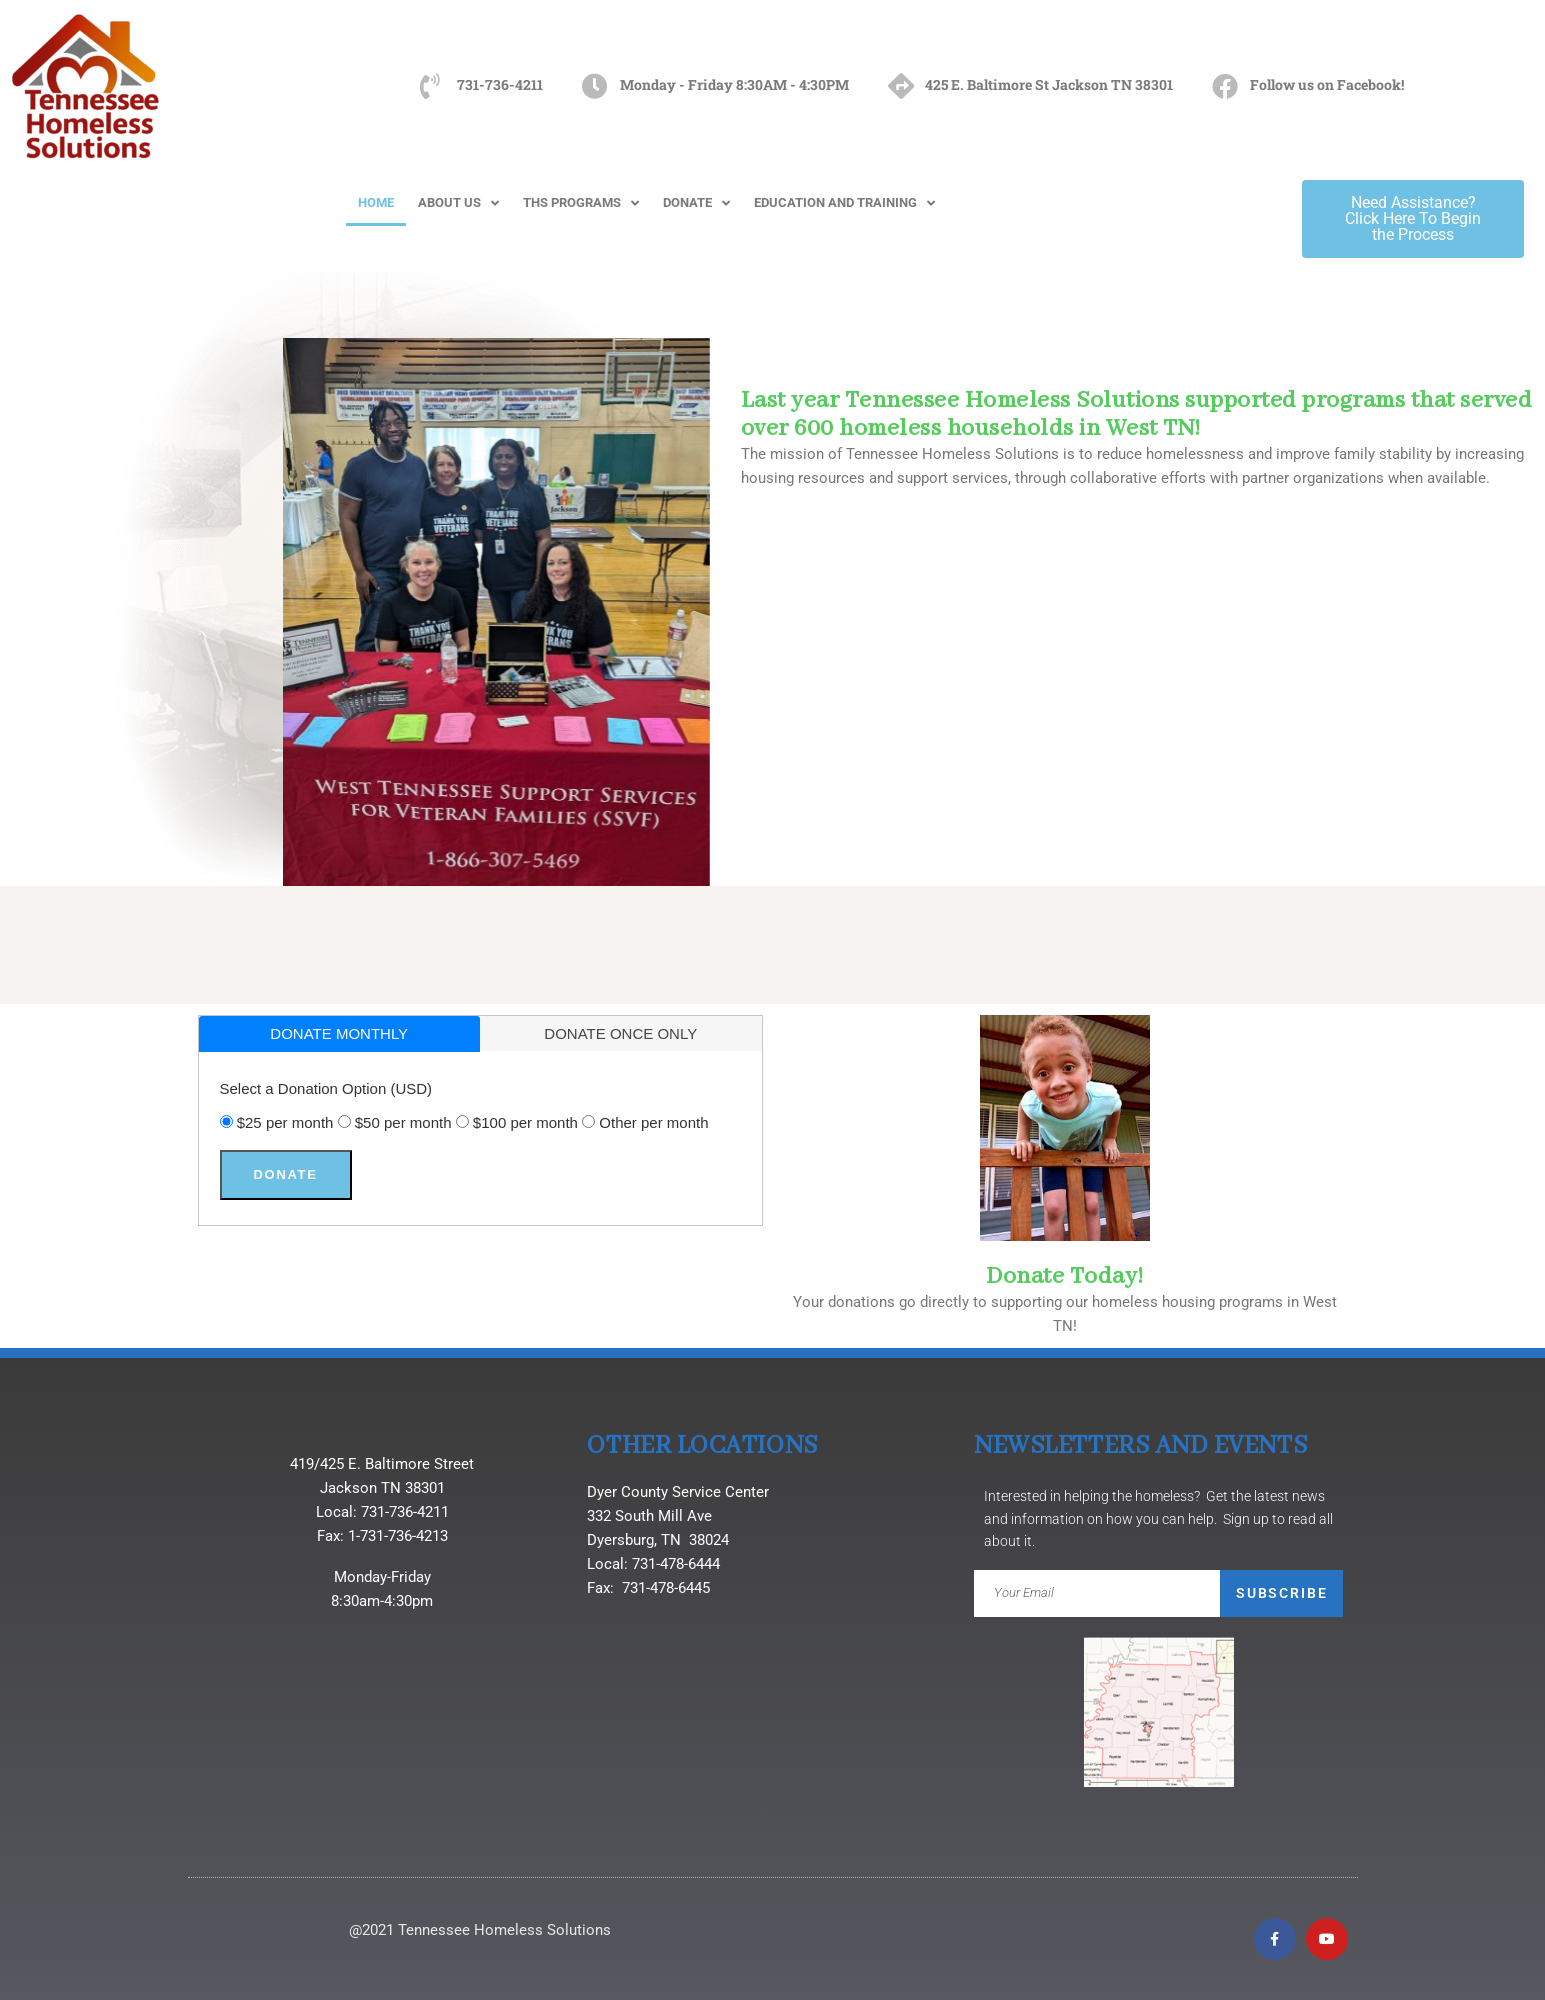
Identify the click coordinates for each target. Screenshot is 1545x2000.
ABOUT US (458, 203)
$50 (403, 1122)
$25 (285, 1122)
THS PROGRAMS (581, 203)
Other (653, 1122)
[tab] (340, 1034)
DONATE (696, 203)
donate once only (620, 1033)
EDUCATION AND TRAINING (844, 203)
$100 (525, 1122)
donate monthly (339, 1033)
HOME (376, 202)
